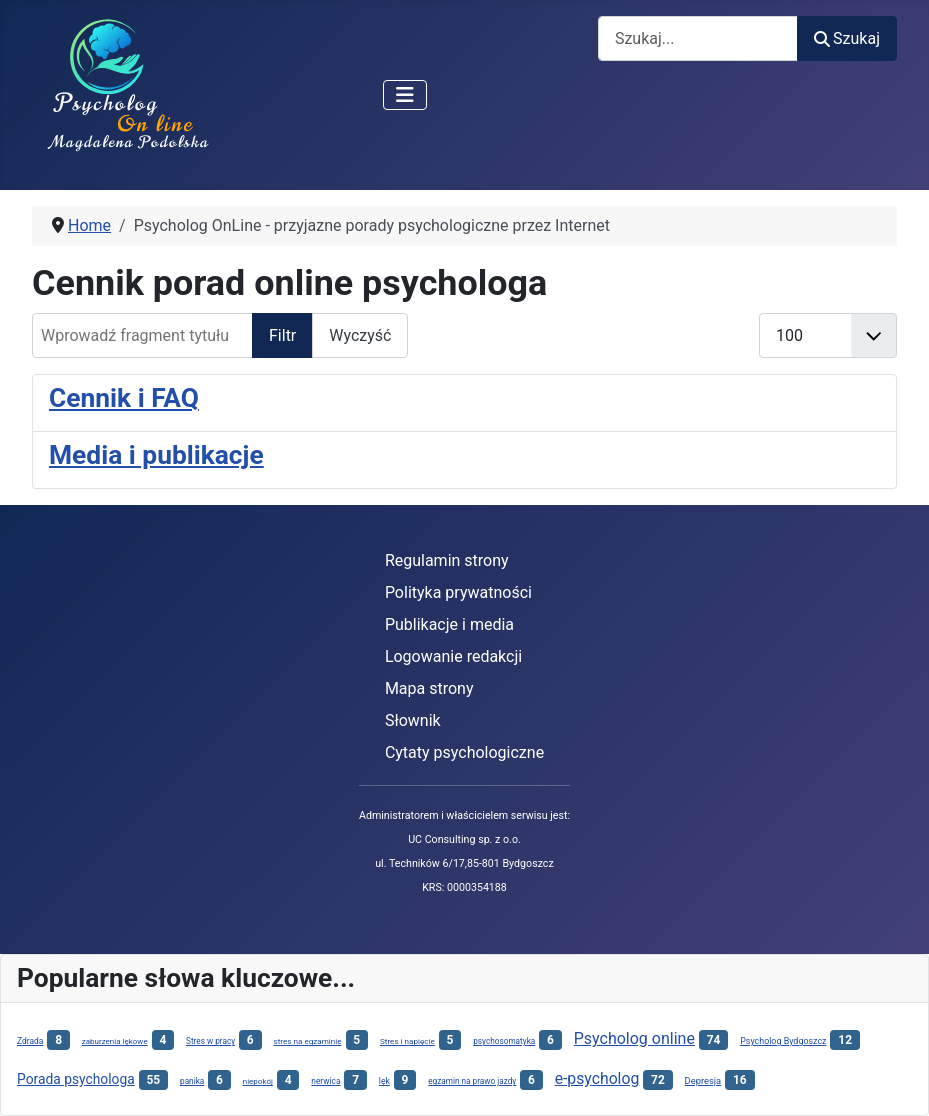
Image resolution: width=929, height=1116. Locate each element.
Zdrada (30, 1041)
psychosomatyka (504, 1041)
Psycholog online (634, 1038)
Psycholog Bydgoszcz (783, 1041)
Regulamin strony (447, 560)
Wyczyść (360, 335)
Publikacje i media (449, 624)
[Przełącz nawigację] (405, 95)
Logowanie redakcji (453, 656)
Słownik (413, 720)
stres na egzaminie (308, 1041)
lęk (384, 1081)
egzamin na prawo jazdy (472, 1081)
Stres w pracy (210, 1041)
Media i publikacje (156, 455)
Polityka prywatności (458, 592)
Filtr (282, 335)
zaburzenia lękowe (115, 1041)
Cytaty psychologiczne (464, 752)
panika (192, 1081)
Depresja (703, 1080)
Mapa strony (429, 688)
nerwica (325, 1081)
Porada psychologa (76, 1079)
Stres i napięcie (407, 1041)
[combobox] (698, 38)
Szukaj (847, 38)
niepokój (258, 1081)
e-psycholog (597, 1078)
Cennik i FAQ (124, 398)
